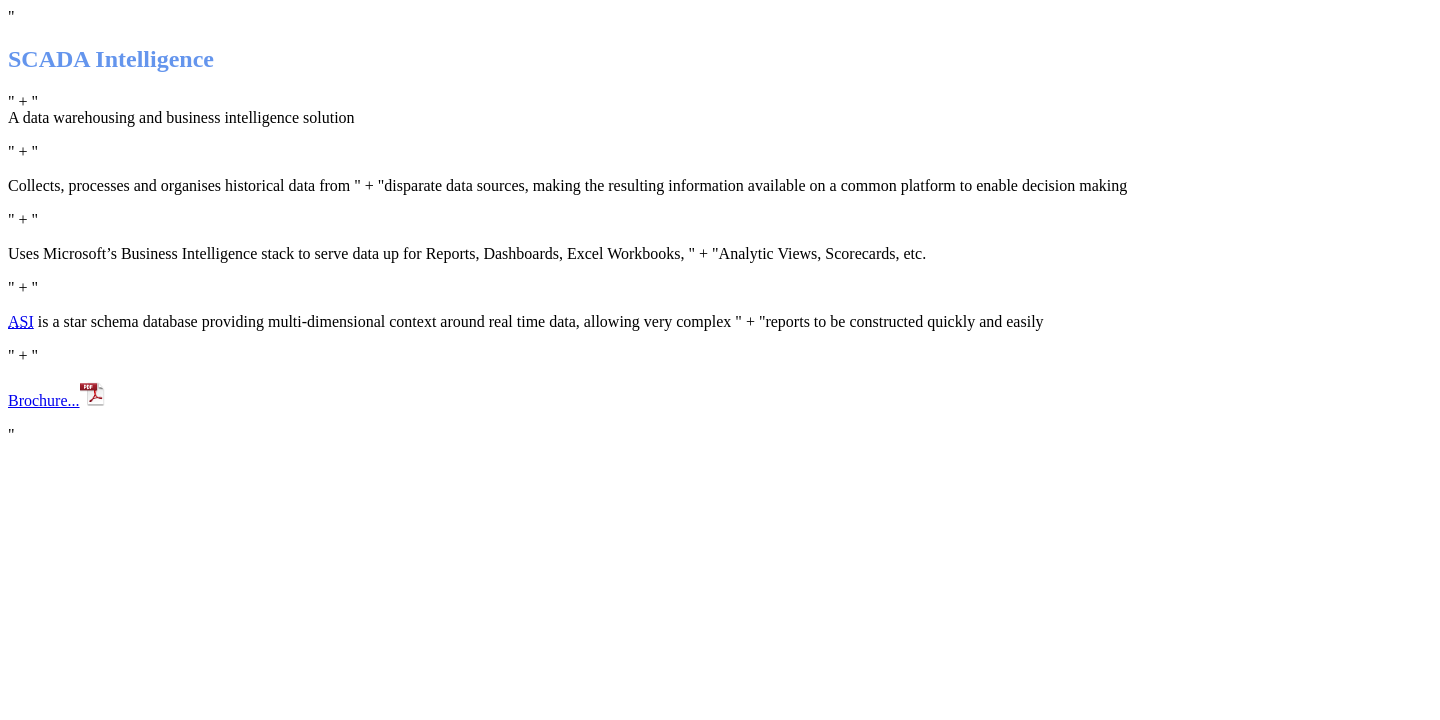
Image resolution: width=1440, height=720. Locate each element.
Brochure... (56, 400)
